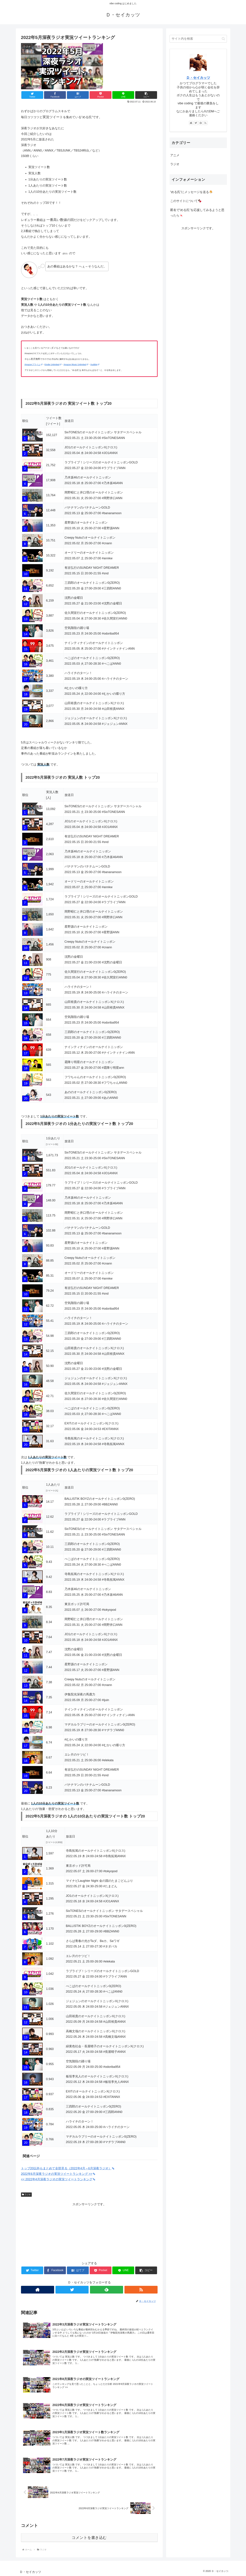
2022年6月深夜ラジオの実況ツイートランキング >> (58, 2174)
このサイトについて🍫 (186, 201)
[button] (223, 39)
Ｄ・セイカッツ (198, 78)
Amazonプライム (34, 364)
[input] (198, 39)
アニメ (174, 155)
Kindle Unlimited (53, 364)
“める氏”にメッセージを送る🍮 (191, 192)
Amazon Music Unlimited (76, 364)
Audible (94, 364)
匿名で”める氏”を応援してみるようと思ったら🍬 (197, 212)
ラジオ (26, 2194)
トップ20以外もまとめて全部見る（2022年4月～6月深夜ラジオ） (67, 2168)
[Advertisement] (89, 2231)
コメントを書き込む (89, 2537)
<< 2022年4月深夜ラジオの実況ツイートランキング (58, 2179)
